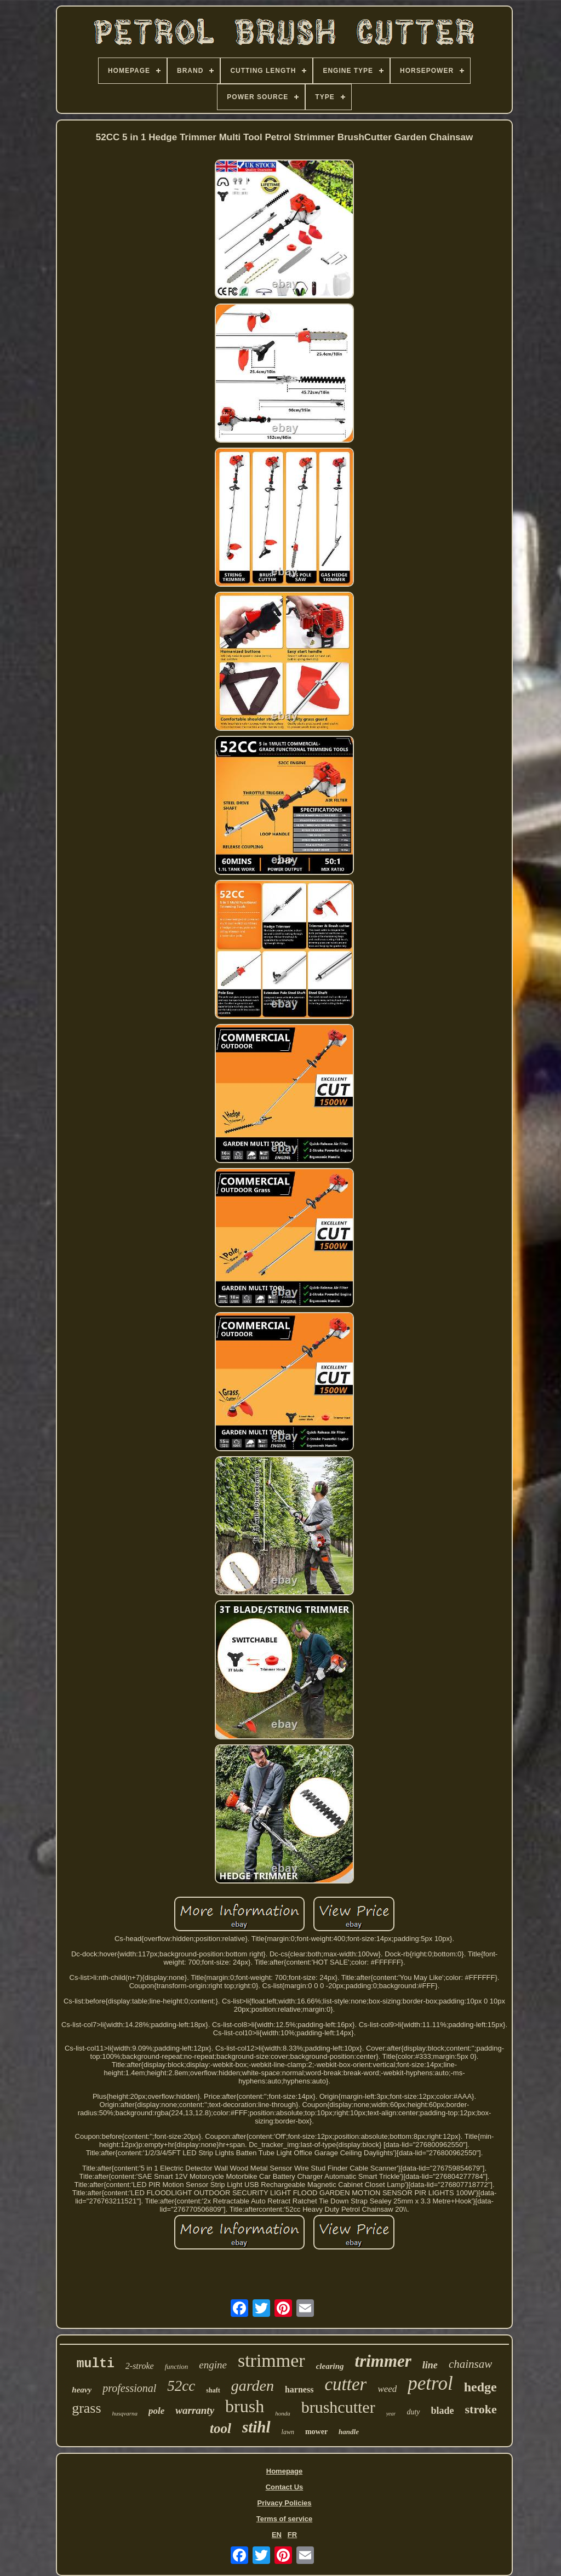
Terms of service (284, 2519)
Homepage (284, 2471)
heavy (81, 2389)
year (391, 2414)
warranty (194, 2410)
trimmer (383, 2361)
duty (413, 2412)
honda (282, 2413)
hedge (480, 2387)
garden (252, 2385)
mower (316, 2432)
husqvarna (125, 2413)
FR (292, 2535)
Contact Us (285, 2487)
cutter (345, 2384)
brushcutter (338, 2407)
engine (213, 2365)
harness (299, 2389)
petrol (430, 2383)
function (176, 2366)
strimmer (271, 2360)
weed (387, 2389)
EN (277, 2535)
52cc (181, 2386)
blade (442, 2410)
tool (220, 2428)
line (430, 2365)
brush (244, 2406)
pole (156, 2411)
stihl (256, 2427)
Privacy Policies (284, 2503)
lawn (288, 2432)
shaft (213, 2390)
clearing (330, 2366)
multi (96, 2364)
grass (86, 2408)
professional (129, 2388)
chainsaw (470, 2364)
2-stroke (139, 2366)
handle (349, 2432)
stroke (481, 2409)
